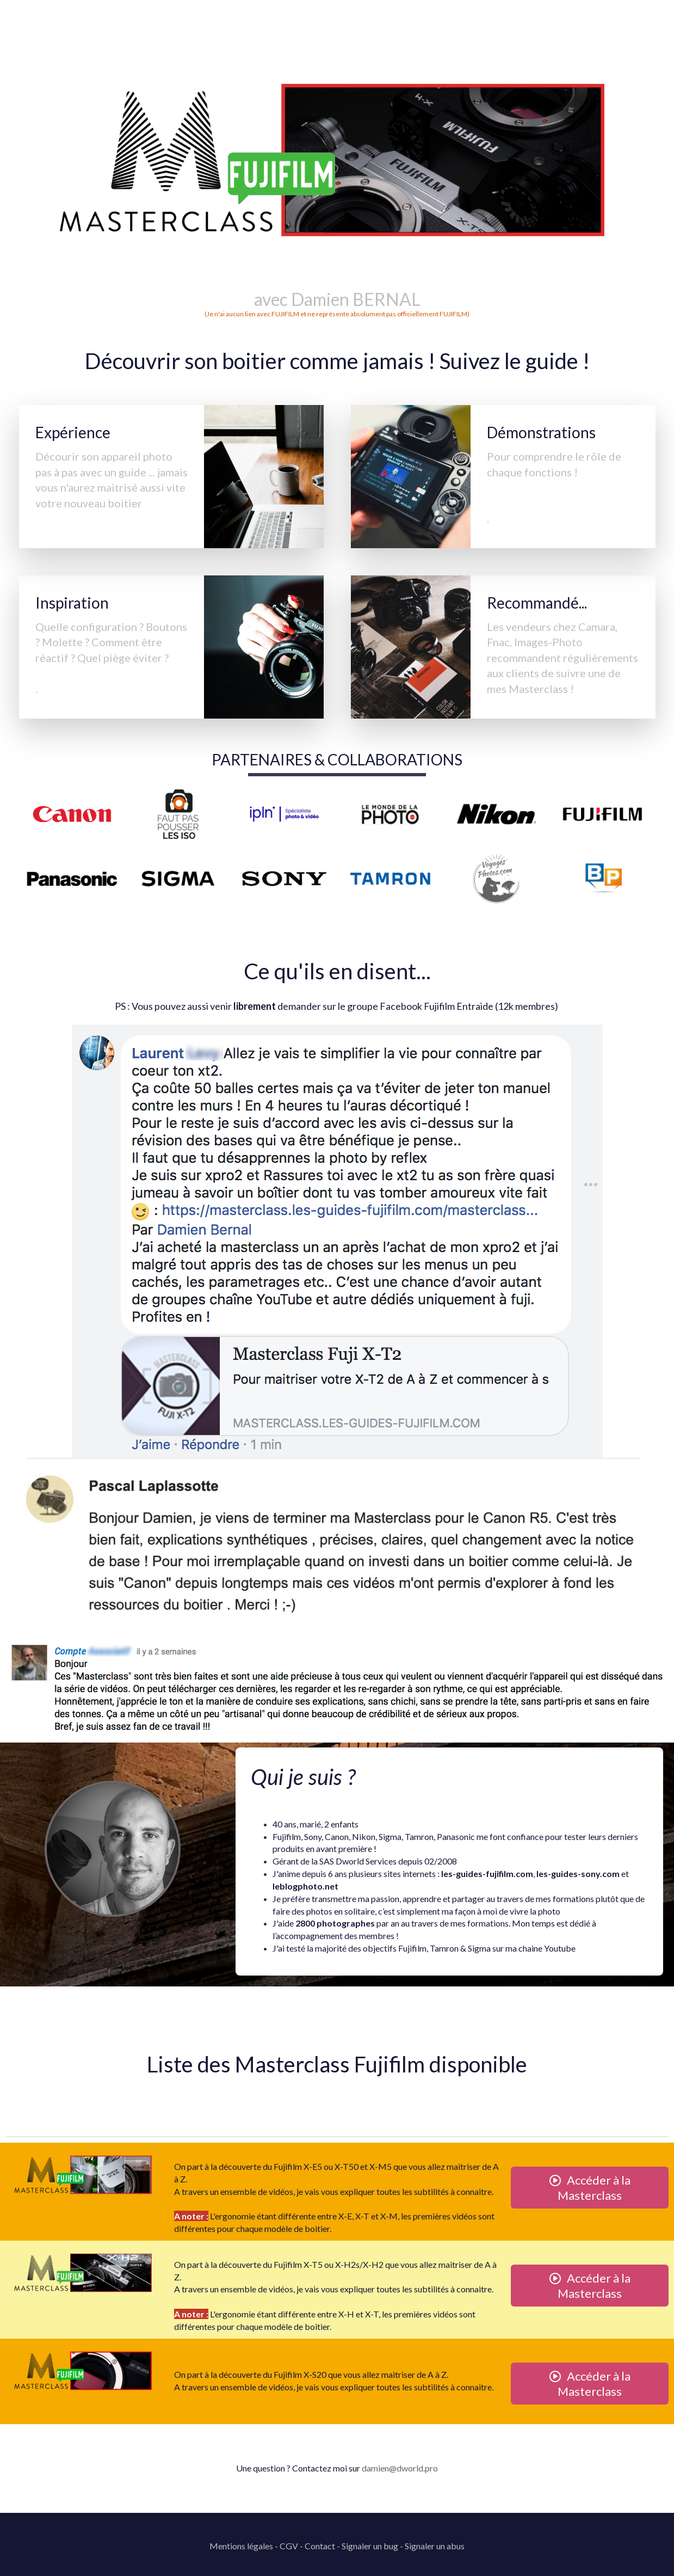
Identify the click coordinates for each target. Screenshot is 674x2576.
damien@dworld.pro (400, 2468)
